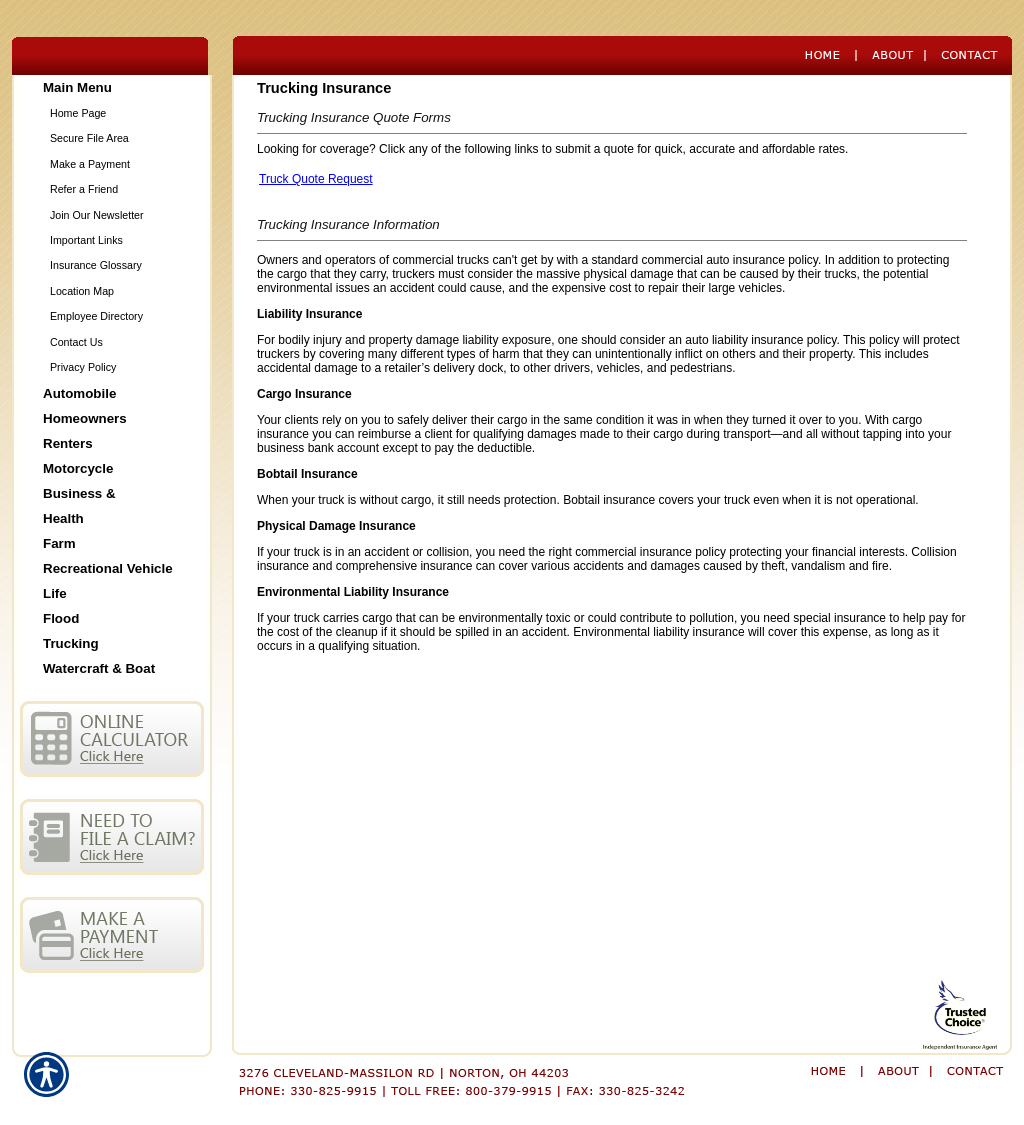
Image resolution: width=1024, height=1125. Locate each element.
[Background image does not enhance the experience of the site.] (112, 87)
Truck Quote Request (316, 179)
